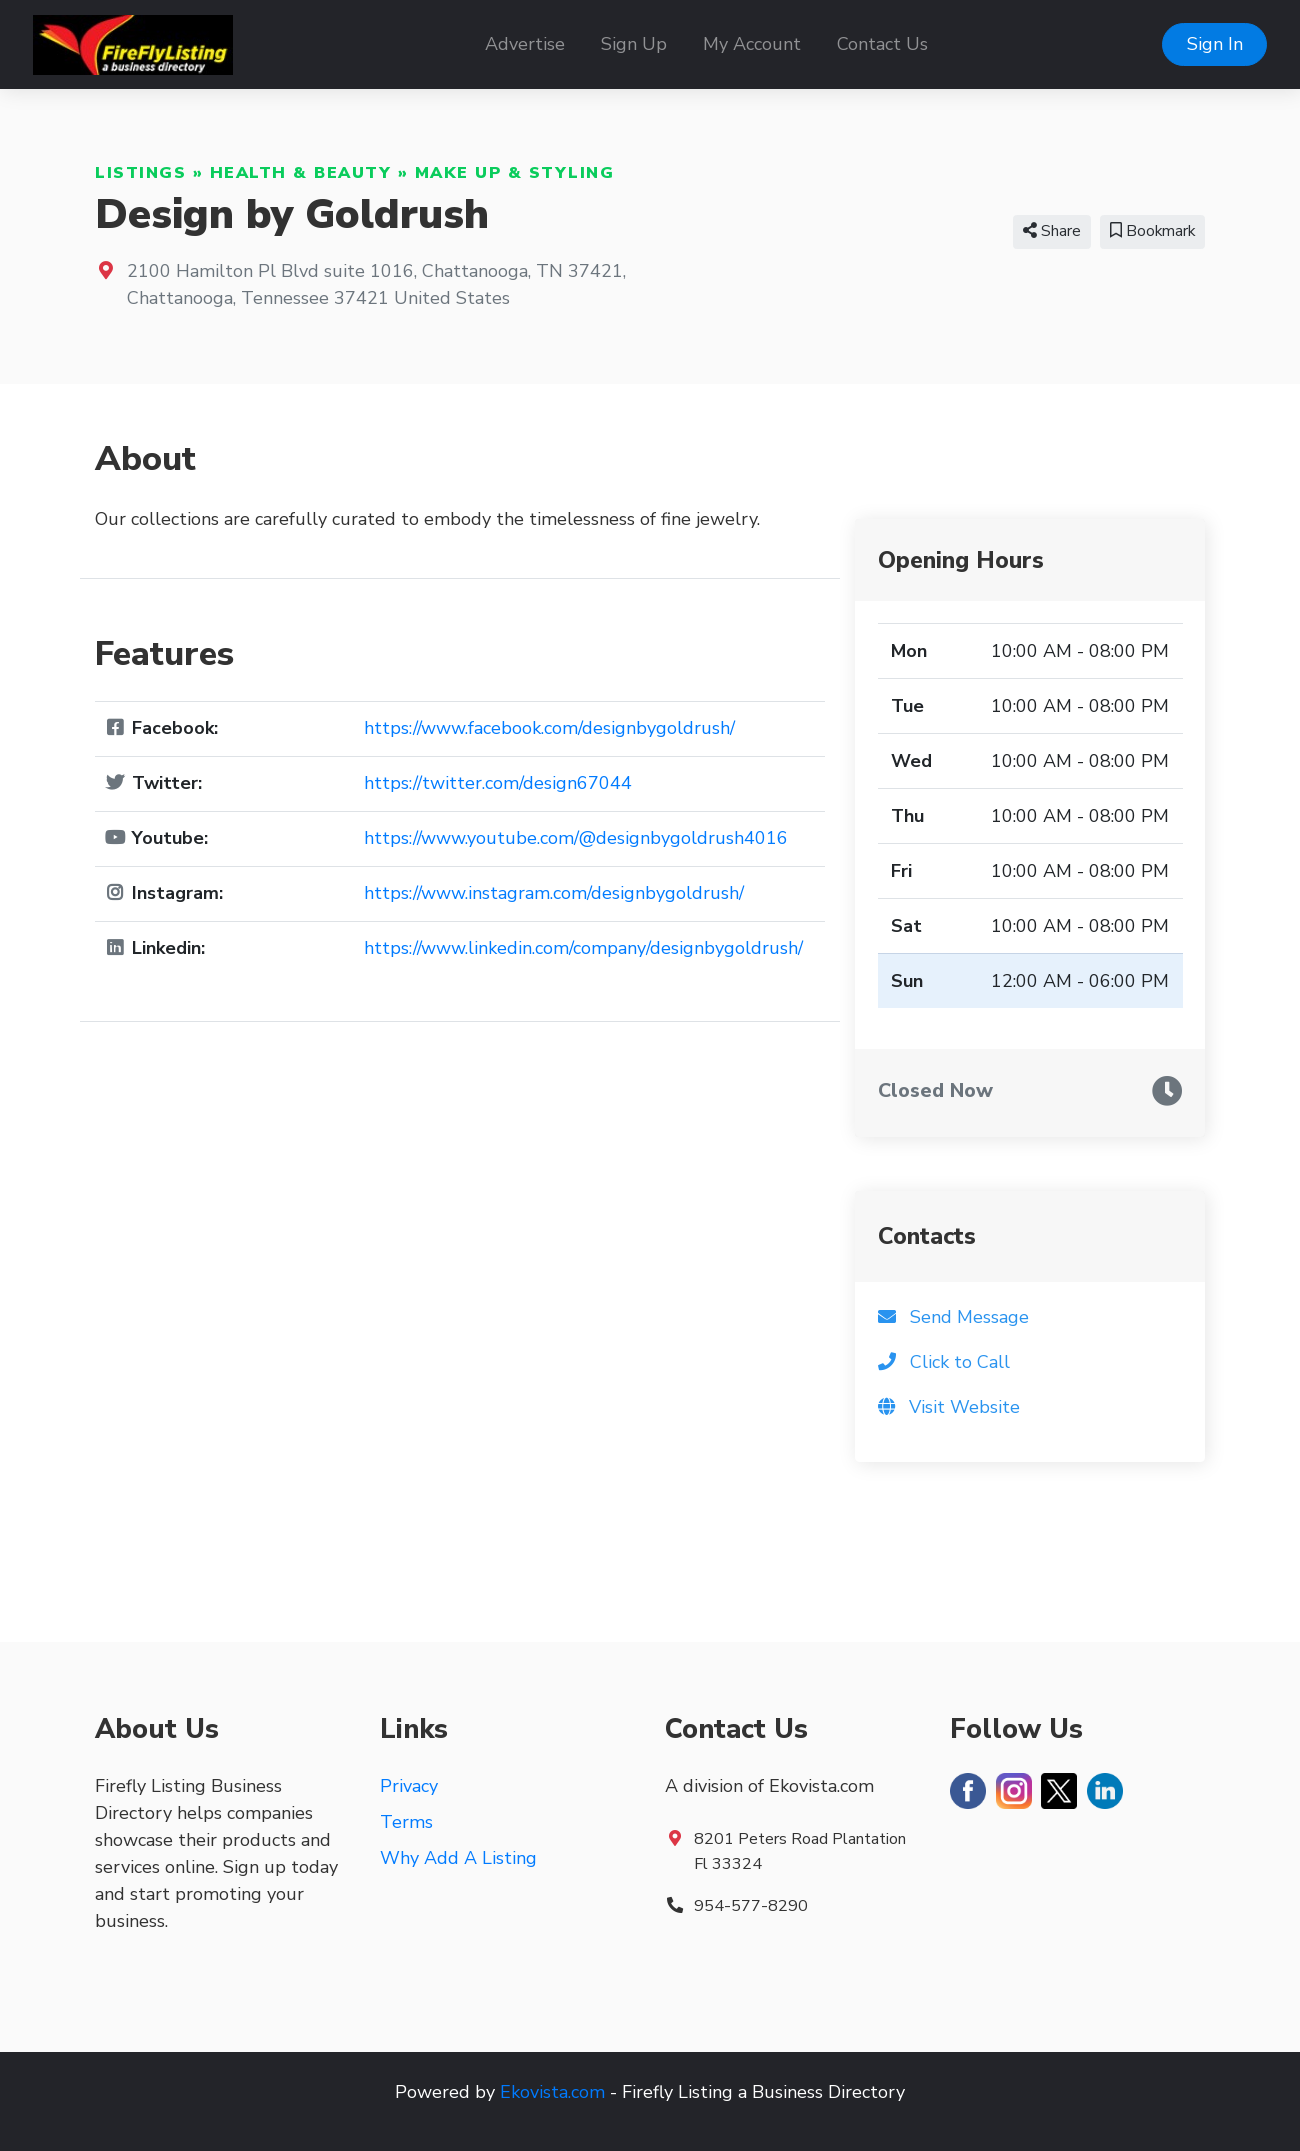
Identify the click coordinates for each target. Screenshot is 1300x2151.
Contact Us (882, 44)
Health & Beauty (301, 173)
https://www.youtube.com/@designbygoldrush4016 (576, 838)
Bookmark (1152, 231)
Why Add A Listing (458, 1858)
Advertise (525, 44)
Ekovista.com (552, 2092)
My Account (752, 44)
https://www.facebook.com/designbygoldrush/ (549, 728)
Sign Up (634, 44)
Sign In (1215, 44)
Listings (140, 173)
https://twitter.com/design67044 (498, 783)
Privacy (409, 1786)
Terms (406, 1822)
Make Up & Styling (515, 173)
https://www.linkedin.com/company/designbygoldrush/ (583, 948)
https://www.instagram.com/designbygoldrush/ (554, 893)
